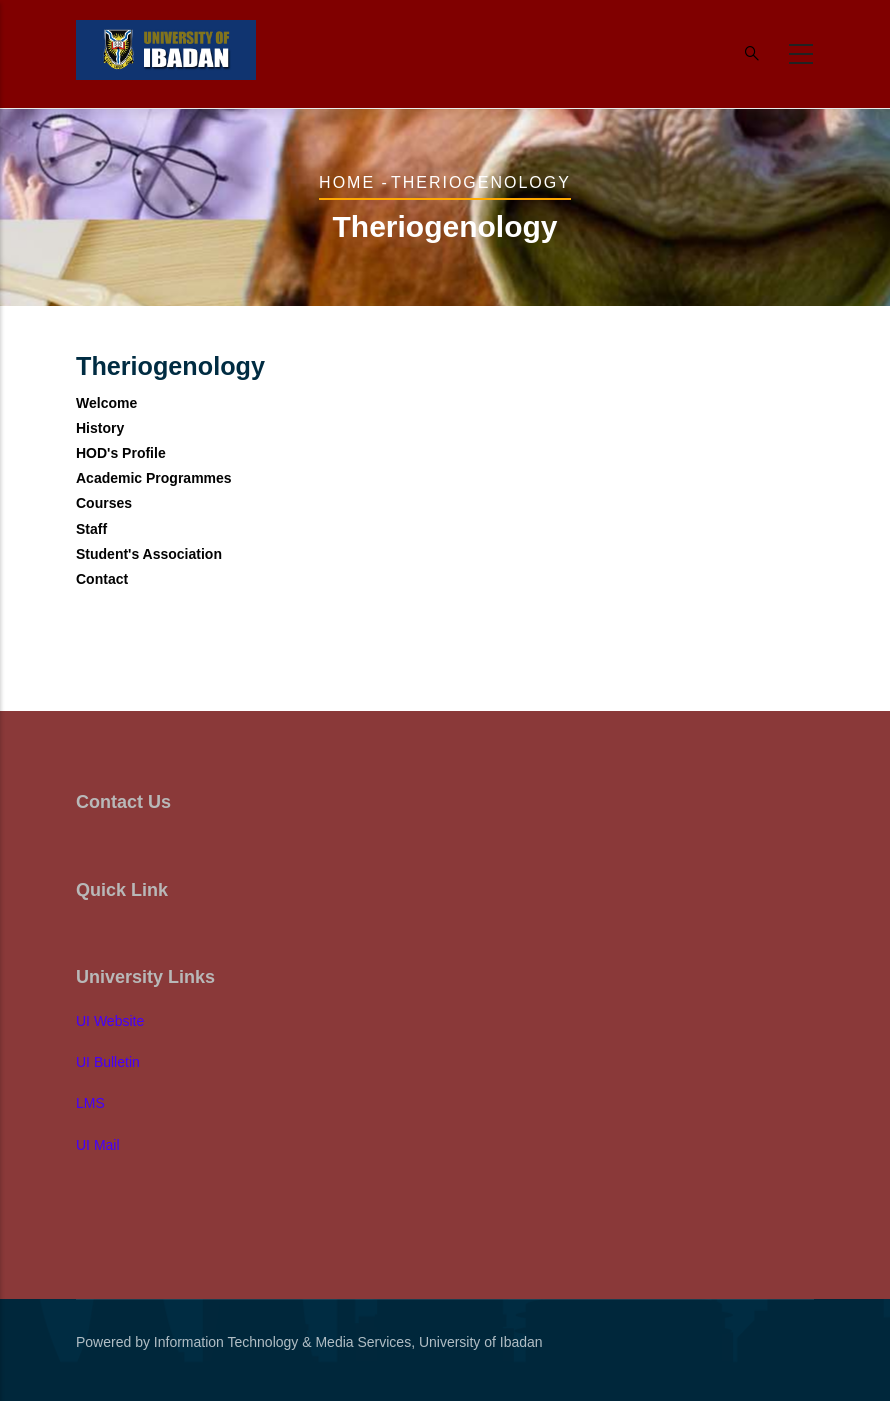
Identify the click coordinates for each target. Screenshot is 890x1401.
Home (347, 182)
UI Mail (98, 1145)
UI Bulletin (108, 1062)
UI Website (110, 1021)
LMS (90, 1103)
